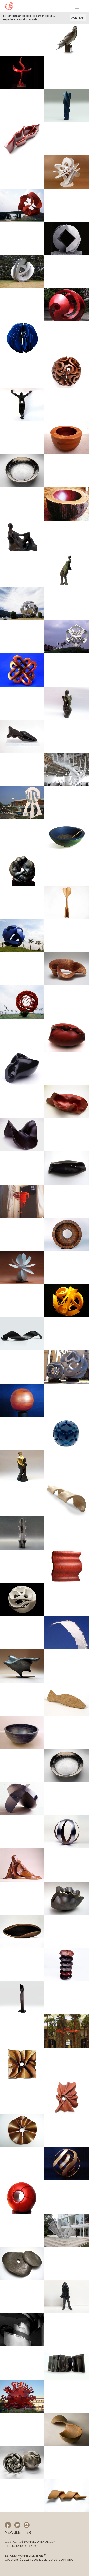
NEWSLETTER (18, 2532)
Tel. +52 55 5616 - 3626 (20, 2546)
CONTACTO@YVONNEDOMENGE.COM (30, 2541)
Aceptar (77, 17)
